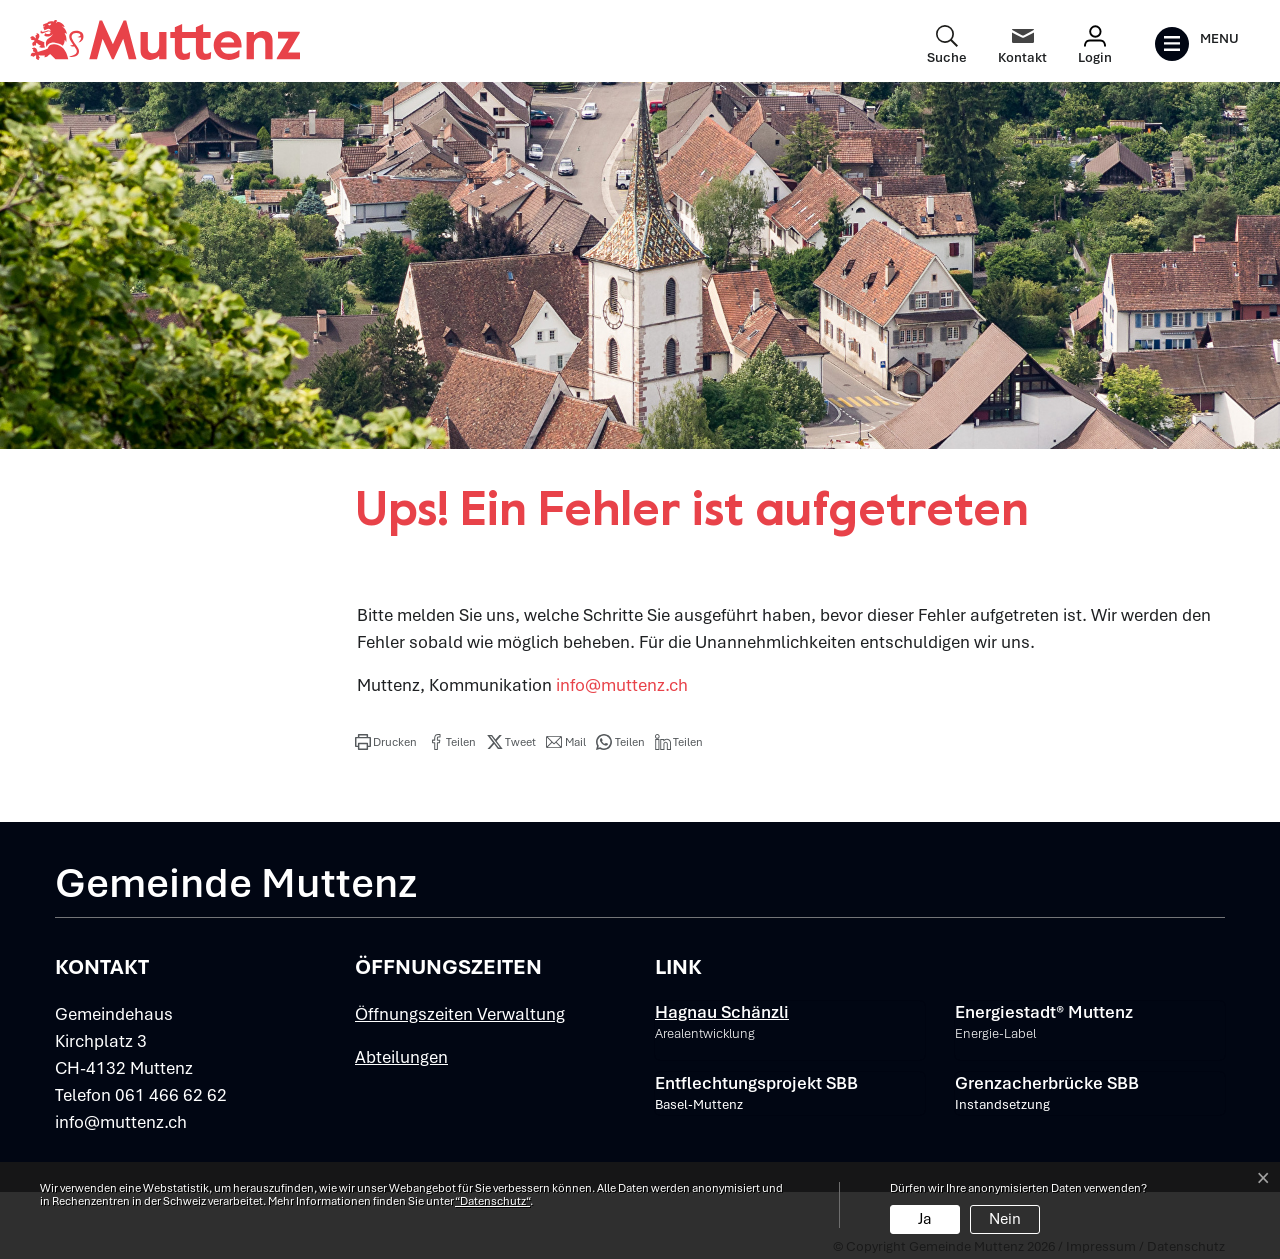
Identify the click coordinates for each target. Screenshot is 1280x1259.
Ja (925, 1219)
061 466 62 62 (171, 1095)
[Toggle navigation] (1196, 44)
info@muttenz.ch (622, 685)
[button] (386, 742)
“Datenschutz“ (492, 1201)
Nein (1005, 1219)
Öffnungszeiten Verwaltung (460, 1014)
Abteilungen (401, 1057)
